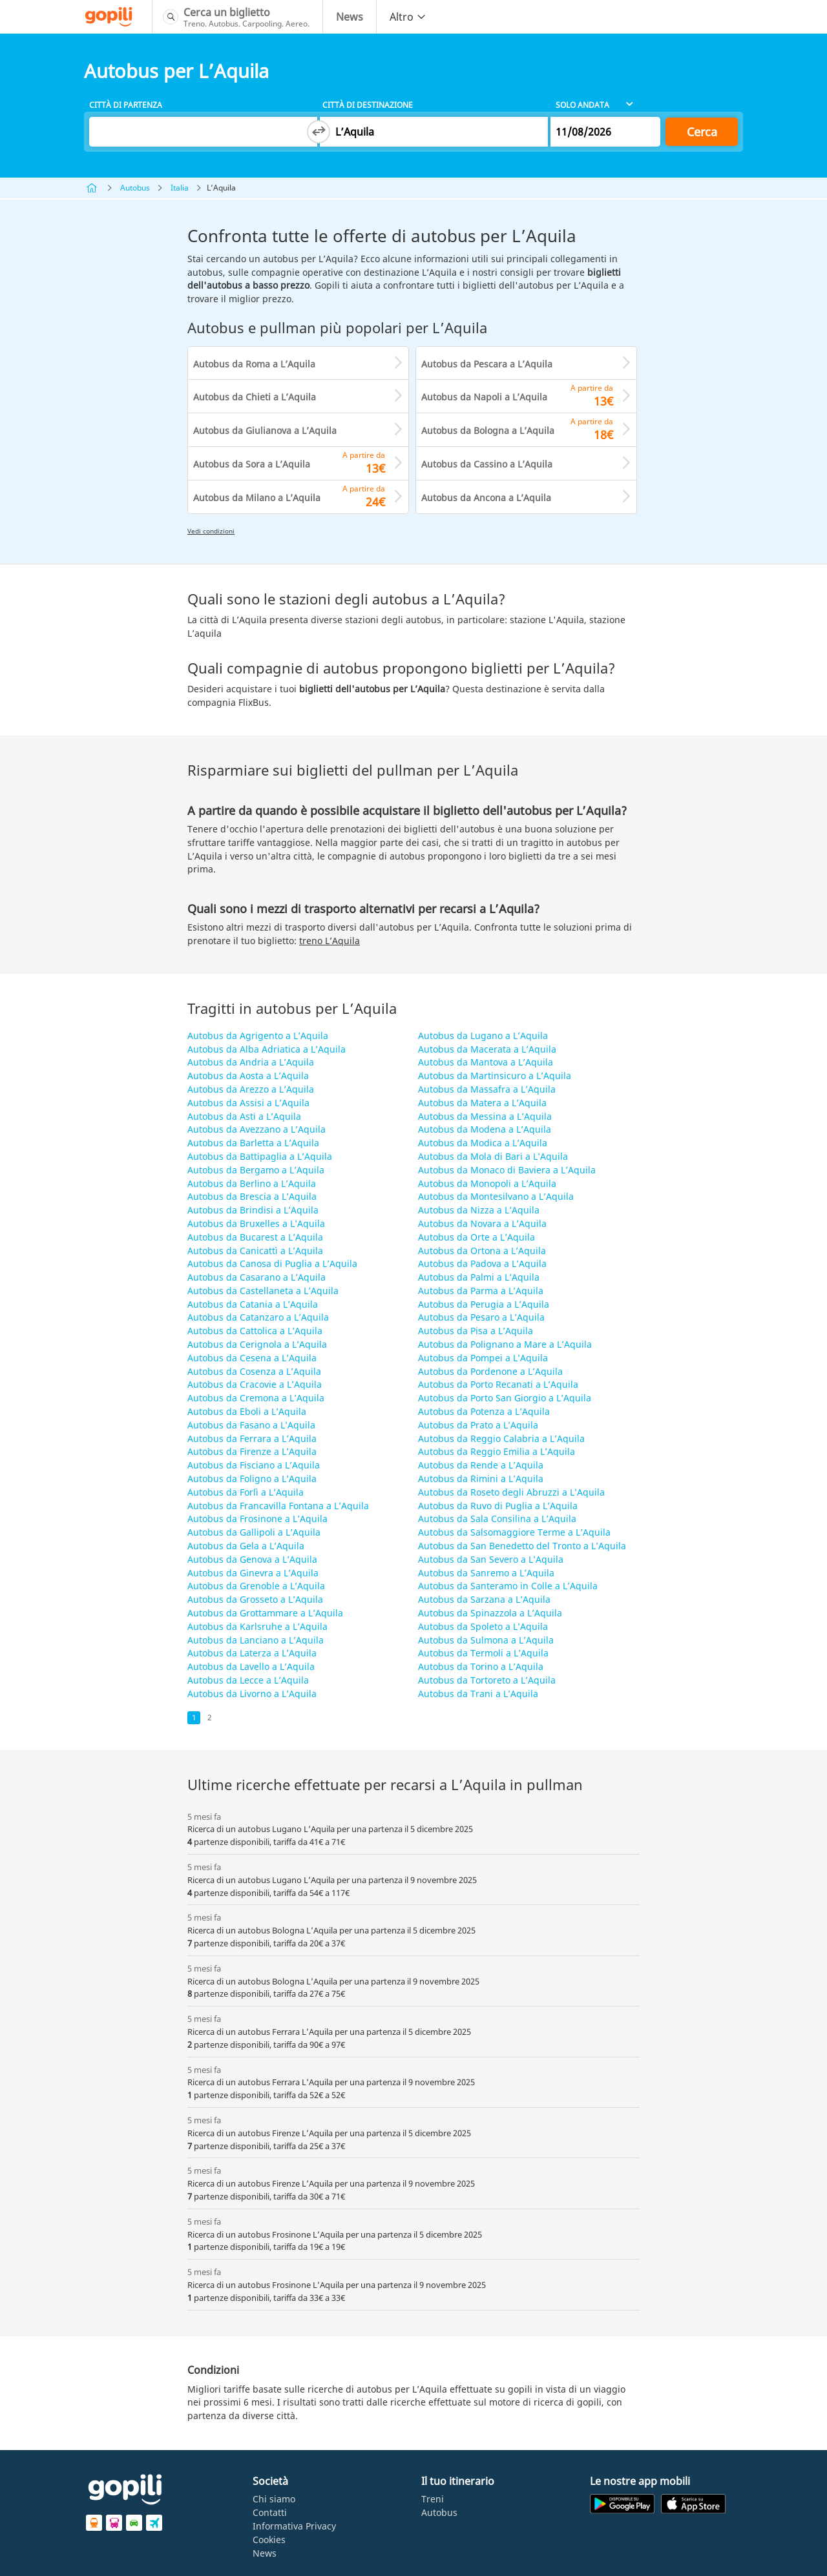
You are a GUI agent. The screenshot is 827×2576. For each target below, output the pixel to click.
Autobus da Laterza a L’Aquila (252, 1653)
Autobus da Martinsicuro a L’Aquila (494, 1075)
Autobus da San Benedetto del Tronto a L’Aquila (522, 1546)
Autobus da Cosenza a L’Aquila (254, 1371)
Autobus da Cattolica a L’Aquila (254, 1330)
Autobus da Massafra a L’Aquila (487, 1089)
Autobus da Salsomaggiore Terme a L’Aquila (514, 1532)
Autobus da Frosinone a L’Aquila (257, 1518)
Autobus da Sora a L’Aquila (251, 464)
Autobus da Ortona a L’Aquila (482, 1250)
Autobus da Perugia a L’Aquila (483, 1304)
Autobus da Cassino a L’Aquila (486, 464)
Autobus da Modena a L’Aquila (484, 1129)
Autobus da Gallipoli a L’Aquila (253, 1532)
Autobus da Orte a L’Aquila (476, 1237)
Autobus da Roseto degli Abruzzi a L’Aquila (511, 1492)
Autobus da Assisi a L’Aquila (248, 1103)
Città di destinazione (367, 104)
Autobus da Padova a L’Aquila (482, 1263)
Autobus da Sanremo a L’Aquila (486, 1573)
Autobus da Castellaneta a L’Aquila (263, 1290)
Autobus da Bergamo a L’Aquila (255, 1170)
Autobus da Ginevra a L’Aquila (253, 1573)
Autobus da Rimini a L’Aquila (480, 1478)
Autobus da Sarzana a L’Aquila (484, 1599)
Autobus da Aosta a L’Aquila (248, 1075)
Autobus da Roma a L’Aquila (254, 364)
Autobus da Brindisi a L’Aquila (253, 1210)
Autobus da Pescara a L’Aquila (486, 364)
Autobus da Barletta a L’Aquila (253, 1143)
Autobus (135, 187)
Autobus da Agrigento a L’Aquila (257, 1035)
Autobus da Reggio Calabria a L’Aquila (501, 1438)
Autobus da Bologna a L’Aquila (487, 430)
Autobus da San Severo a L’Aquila (490, 1559)
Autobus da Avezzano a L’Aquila (256, 1129)
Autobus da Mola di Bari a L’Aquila (493, 1156)
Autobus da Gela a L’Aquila (245, 1546)
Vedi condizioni (211, 530)
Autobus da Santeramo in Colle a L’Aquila (508, 1586)
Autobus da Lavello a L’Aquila (251, 1666)
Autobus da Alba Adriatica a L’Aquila (266, 1049)
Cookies (269, 2539)
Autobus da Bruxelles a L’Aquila (256, 1223)
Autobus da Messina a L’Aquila (485, 1116)
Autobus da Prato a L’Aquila (478, 1425)
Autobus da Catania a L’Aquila (252, 1304)
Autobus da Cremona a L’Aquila (255, 1398)
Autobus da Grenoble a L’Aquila (256, 1586)
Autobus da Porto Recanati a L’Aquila (498, 1384)
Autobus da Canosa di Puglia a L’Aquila (272, 1263)
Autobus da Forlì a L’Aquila (245, 1492)
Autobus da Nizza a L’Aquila (478, 1210)
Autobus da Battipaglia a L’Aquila (259, 1156)
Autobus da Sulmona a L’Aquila (486, 1640)
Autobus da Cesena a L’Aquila (252, 1358)
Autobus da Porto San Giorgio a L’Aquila (504, 1398)
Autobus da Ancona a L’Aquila (486, 497)
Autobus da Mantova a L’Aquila (485, 1062)
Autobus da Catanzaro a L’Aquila (258, 1317)
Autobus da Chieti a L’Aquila (254, 397)
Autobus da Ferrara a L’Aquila (252, 1438)
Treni (432, 2499)
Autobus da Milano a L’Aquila (256, 497)
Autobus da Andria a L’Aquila (250, 1062)
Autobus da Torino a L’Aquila (480, 1666)
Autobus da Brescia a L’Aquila (252, 1196)
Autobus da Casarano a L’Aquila (256, 1277)
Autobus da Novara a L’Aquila (482, 1223)
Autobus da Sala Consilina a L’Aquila (497, 1518)
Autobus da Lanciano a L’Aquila (255, 1640)
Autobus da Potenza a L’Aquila (484, 1411)
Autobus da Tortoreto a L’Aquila (487, 1680)
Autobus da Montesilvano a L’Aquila (496, 1196)
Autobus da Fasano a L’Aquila (251, 1425)
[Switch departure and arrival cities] (318, 131)
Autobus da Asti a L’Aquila (244, 1116)
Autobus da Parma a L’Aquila (480, 1290)
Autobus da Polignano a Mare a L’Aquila (505, 1344)
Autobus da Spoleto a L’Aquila (483, 1626)
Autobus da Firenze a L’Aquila (252, 1451)
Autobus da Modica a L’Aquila (482, 1143)
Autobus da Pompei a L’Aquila (483, 1358)
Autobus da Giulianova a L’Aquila (265, 430)
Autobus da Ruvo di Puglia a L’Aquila (498, 1505)
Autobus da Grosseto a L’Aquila (255, 1599)
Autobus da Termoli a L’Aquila (483, 1653)
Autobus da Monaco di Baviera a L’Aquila (507, 1170)
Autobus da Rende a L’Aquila (480, 1465)
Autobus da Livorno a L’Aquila (252, 1693)
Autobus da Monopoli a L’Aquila (487, 1183)
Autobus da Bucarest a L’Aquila (255, 1237)
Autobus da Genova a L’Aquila (252, 1559)
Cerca (702, 131)
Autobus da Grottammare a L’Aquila (265, 1613)
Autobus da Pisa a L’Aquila (475, 1330)
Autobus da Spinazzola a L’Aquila (490, 1613)
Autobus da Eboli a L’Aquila (246, 1411)
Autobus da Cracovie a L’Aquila (254, 1384)
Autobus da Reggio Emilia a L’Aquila (496, 1451)
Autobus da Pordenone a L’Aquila (490, 1371)
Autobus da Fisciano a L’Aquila (253, 1465)
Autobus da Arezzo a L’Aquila (250, 1089)
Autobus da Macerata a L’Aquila (487, 1049)
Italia (180, 187)
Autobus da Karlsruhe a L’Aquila (257, 1626)
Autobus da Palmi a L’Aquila (478, 1277)
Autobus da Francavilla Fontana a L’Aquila (278, 1505)
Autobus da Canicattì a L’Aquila (255, 1250)
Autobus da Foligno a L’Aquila (252, 1478)
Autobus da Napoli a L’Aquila (484, 397)
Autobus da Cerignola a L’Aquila (257, 1344)
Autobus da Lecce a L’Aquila (248, 1680)
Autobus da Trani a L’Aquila (478, 1693)
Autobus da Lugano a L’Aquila (483, 1035)
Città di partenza (125, 104)
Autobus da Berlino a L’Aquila (251, 1183)
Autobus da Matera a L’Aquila (482, 1103)
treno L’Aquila (329, 940)
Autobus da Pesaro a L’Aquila (481, 1317)
